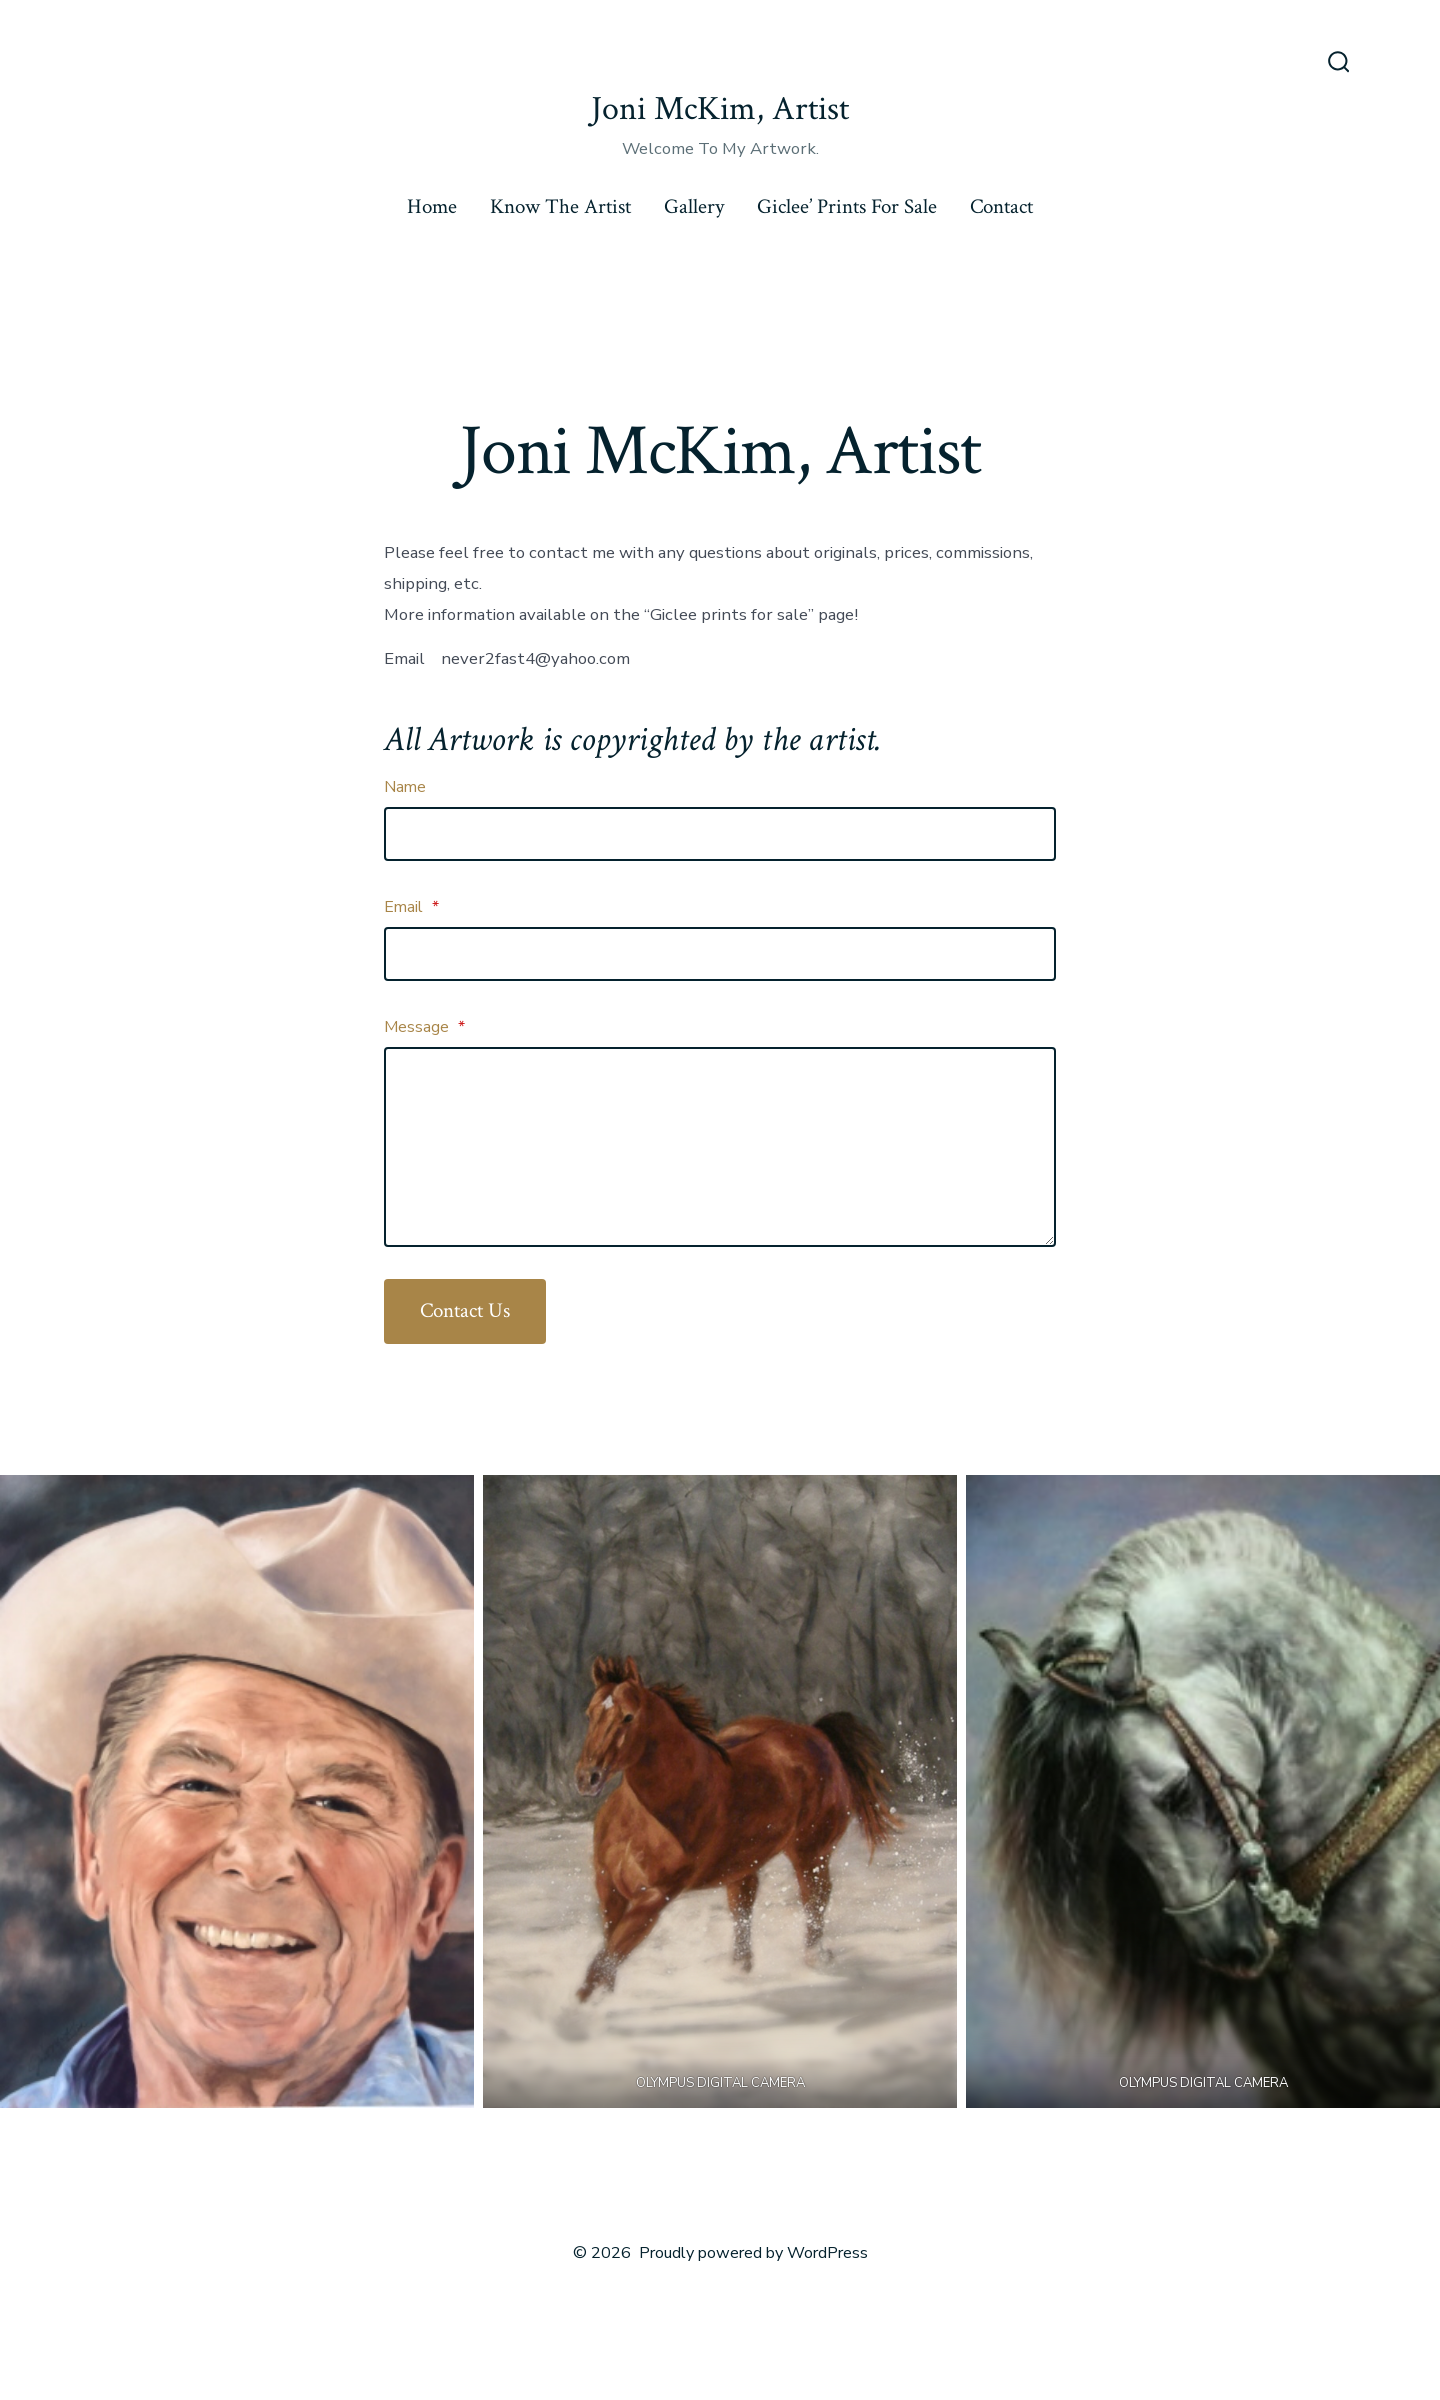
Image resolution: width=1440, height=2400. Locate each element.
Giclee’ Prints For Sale (847, 206)
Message (424, 1027)
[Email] (720, 954)
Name (405, 787)
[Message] (720, 1147)
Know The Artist (560, 206)
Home (432, 206)
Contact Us (465, 1310)
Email (411, 907)
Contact (1001, 206)
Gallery (694, 206)
